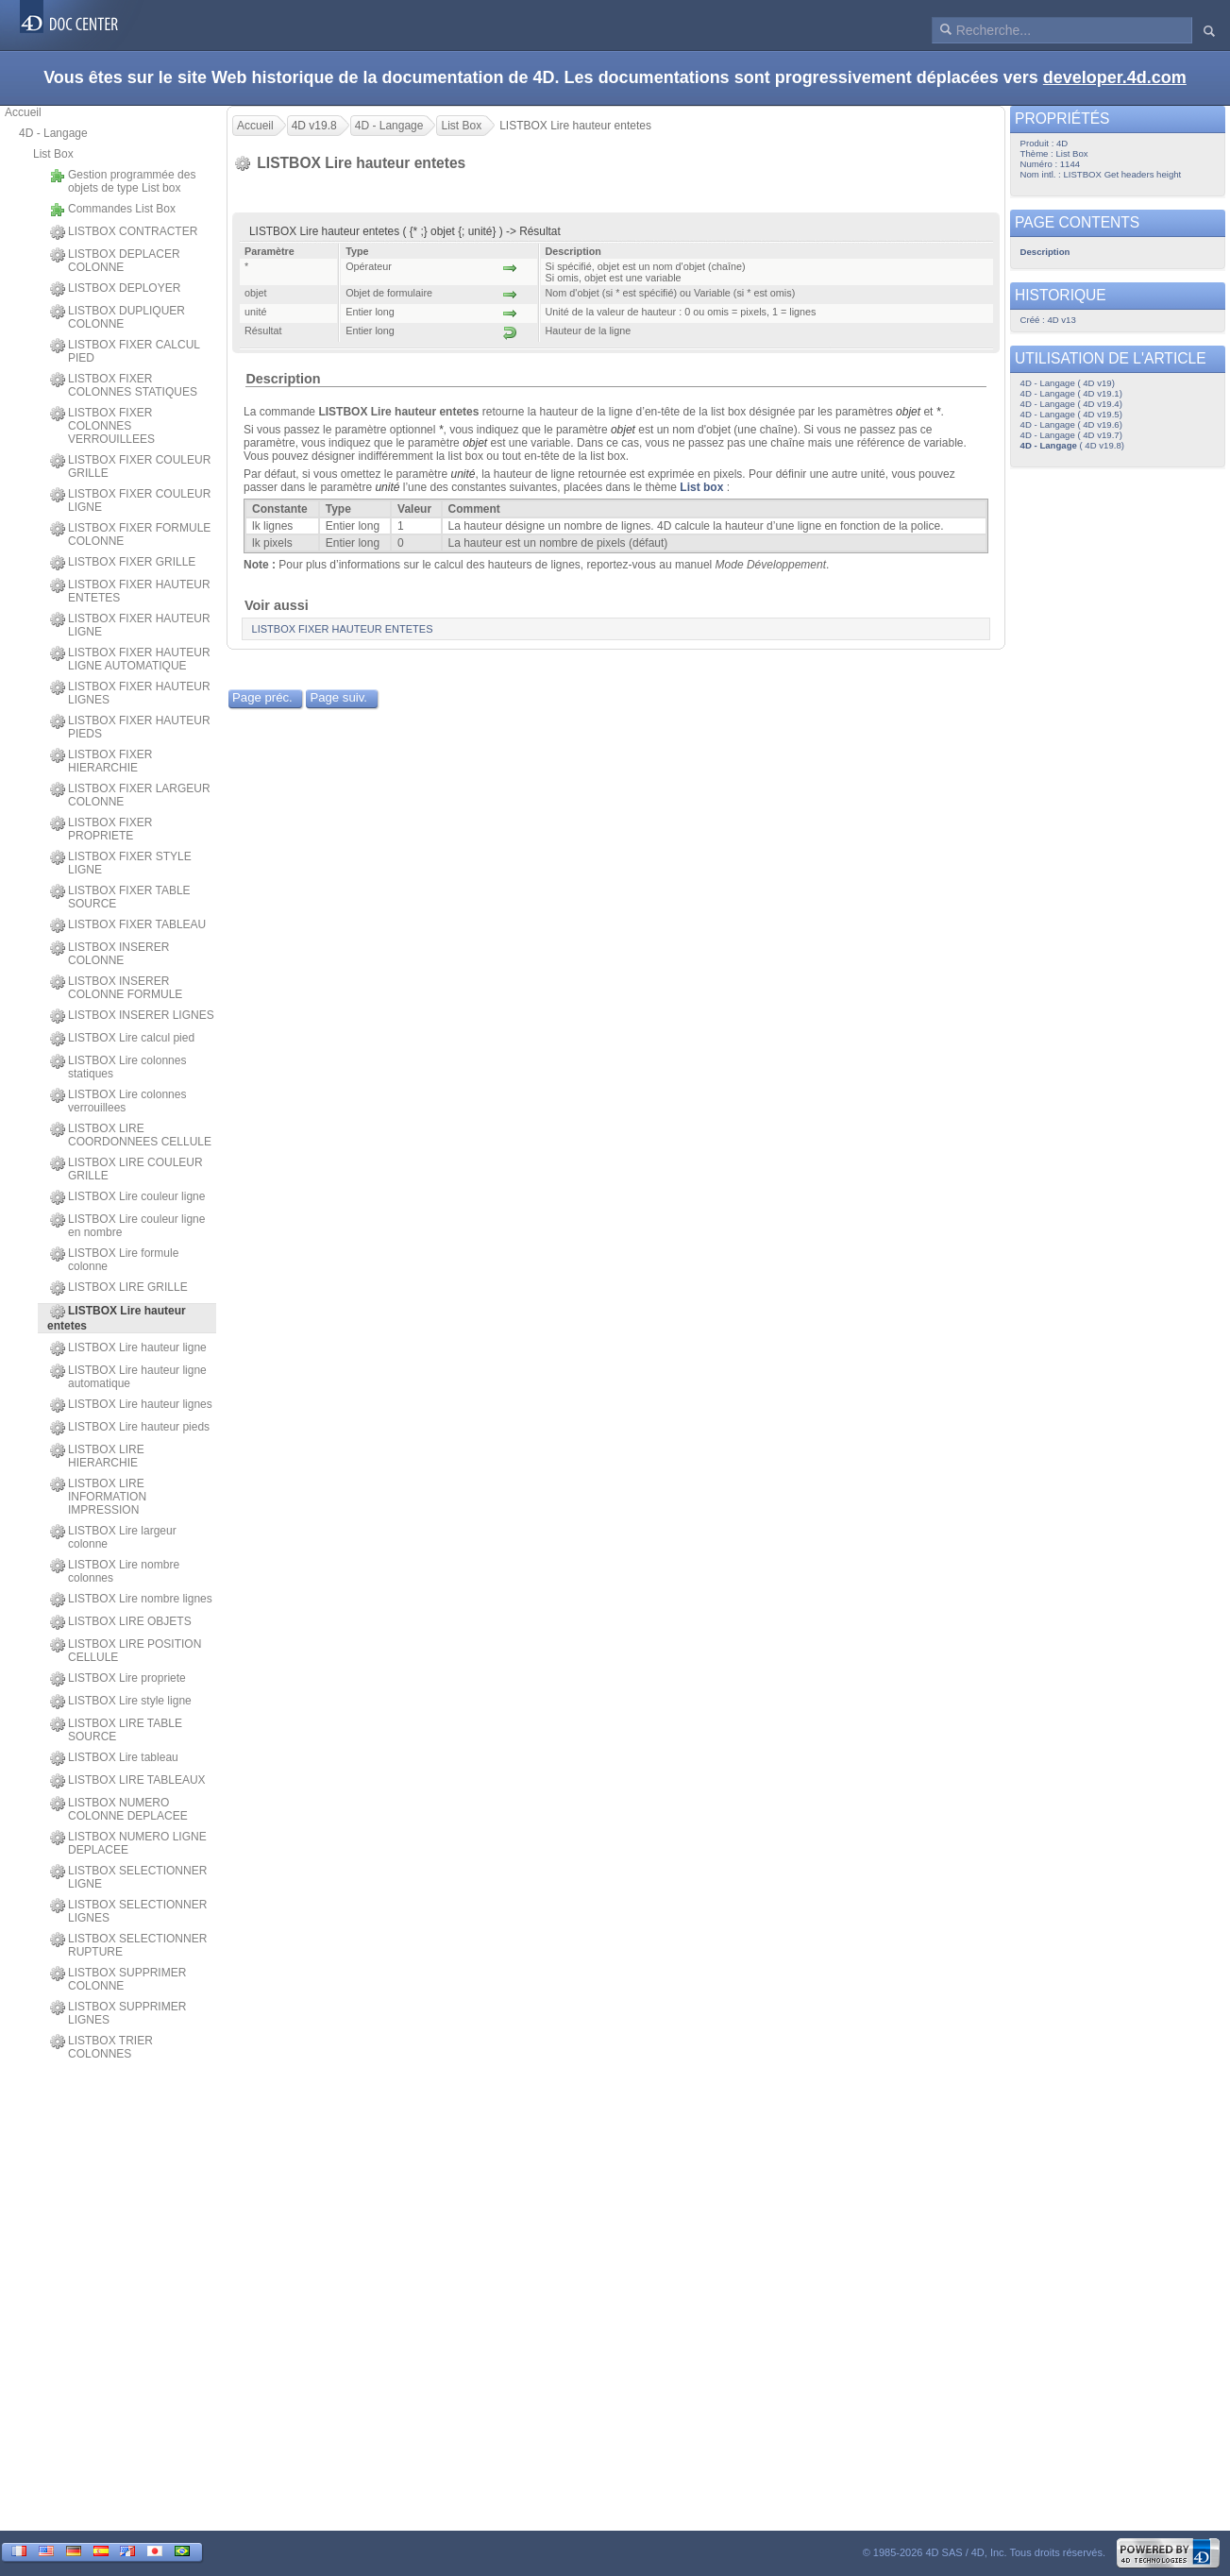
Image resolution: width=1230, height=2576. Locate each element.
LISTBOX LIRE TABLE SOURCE (116, 1730)
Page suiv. (338, 697)
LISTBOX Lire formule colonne (114, 1259)
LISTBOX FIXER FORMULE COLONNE (130, 534)
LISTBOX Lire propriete (118, 1678)
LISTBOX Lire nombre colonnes (114, 1571)
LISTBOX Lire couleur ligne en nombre (127, 1225)
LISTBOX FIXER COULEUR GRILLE (130, 466)
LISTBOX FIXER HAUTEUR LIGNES (130, 693)
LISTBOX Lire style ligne (121, 1701)
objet (908, 411)
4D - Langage (53, 133)
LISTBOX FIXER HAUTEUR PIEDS (130, 727)
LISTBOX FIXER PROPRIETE (101, 829)
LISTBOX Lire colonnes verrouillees (118, 1101)
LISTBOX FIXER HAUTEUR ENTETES (130, 591)
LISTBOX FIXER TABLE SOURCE (120, 897)
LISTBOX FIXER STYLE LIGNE (121, 863)
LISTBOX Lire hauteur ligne (128, 1348)
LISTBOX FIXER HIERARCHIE (101, 761)
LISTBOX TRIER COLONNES (101, 2047)
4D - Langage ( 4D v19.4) (1071, 403)
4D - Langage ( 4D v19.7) (1071, 435)
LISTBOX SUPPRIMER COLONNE (118, 1979)
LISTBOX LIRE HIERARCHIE (97, 1456)
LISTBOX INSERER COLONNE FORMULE (116, 987)
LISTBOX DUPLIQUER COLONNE (117, 317)
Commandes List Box (113, 209)
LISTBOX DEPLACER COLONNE (115, 260)
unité (462, 474)
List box (701, 487)
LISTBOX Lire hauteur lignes (131, 1405)
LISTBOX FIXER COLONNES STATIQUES (123, 385)
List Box (53, 154)
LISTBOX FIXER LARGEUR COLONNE (130, 795)
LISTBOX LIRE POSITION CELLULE (125, 1650)
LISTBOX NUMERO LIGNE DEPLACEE (128, 1843)
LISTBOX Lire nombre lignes (131, 1599)
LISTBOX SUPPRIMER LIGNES (118, 2013)
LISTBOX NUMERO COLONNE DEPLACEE (119, 1809)
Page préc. (262, 697)
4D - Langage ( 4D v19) (1067, 383)
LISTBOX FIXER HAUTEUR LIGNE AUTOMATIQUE (130, 659)
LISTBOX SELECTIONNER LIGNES (128, 1911)
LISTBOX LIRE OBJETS (121, 1622)
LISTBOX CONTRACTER (123, 232)
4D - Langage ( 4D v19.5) (1071, 414)
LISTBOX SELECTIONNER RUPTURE (128, 1945)
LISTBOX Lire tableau (114, 1758)
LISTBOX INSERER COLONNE (109, 954)
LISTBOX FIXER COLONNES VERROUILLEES (102, 426)
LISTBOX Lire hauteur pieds (130, 1427)
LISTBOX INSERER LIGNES (132, 1016)
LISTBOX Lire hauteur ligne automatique (128, 1377)
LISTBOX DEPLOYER (115, 289)
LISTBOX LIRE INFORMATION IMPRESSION (98, 1497)
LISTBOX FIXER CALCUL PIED (125, 351)
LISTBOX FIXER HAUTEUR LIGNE (130, 625)
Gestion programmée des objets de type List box (122, 181)
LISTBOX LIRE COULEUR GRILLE (126, 1169)
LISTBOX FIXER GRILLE (122, 562)
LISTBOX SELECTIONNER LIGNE (128, 1877)
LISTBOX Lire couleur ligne (127, 1197)
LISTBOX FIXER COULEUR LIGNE (130, 500)
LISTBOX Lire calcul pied (122, 1038)
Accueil (23, 112)
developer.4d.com (1115, 77)
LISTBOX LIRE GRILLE (119, 1288)
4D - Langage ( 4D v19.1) (1071, 393)
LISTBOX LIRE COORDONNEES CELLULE (130, 1135)
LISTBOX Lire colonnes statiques (118, 1067)
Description (282, 378)
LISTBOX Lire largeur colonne (113, 1537)
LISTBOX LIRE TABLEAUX (128, 1780)
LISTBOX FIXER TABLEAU (128, 925)
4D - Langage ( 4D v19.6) (1071, 424)
